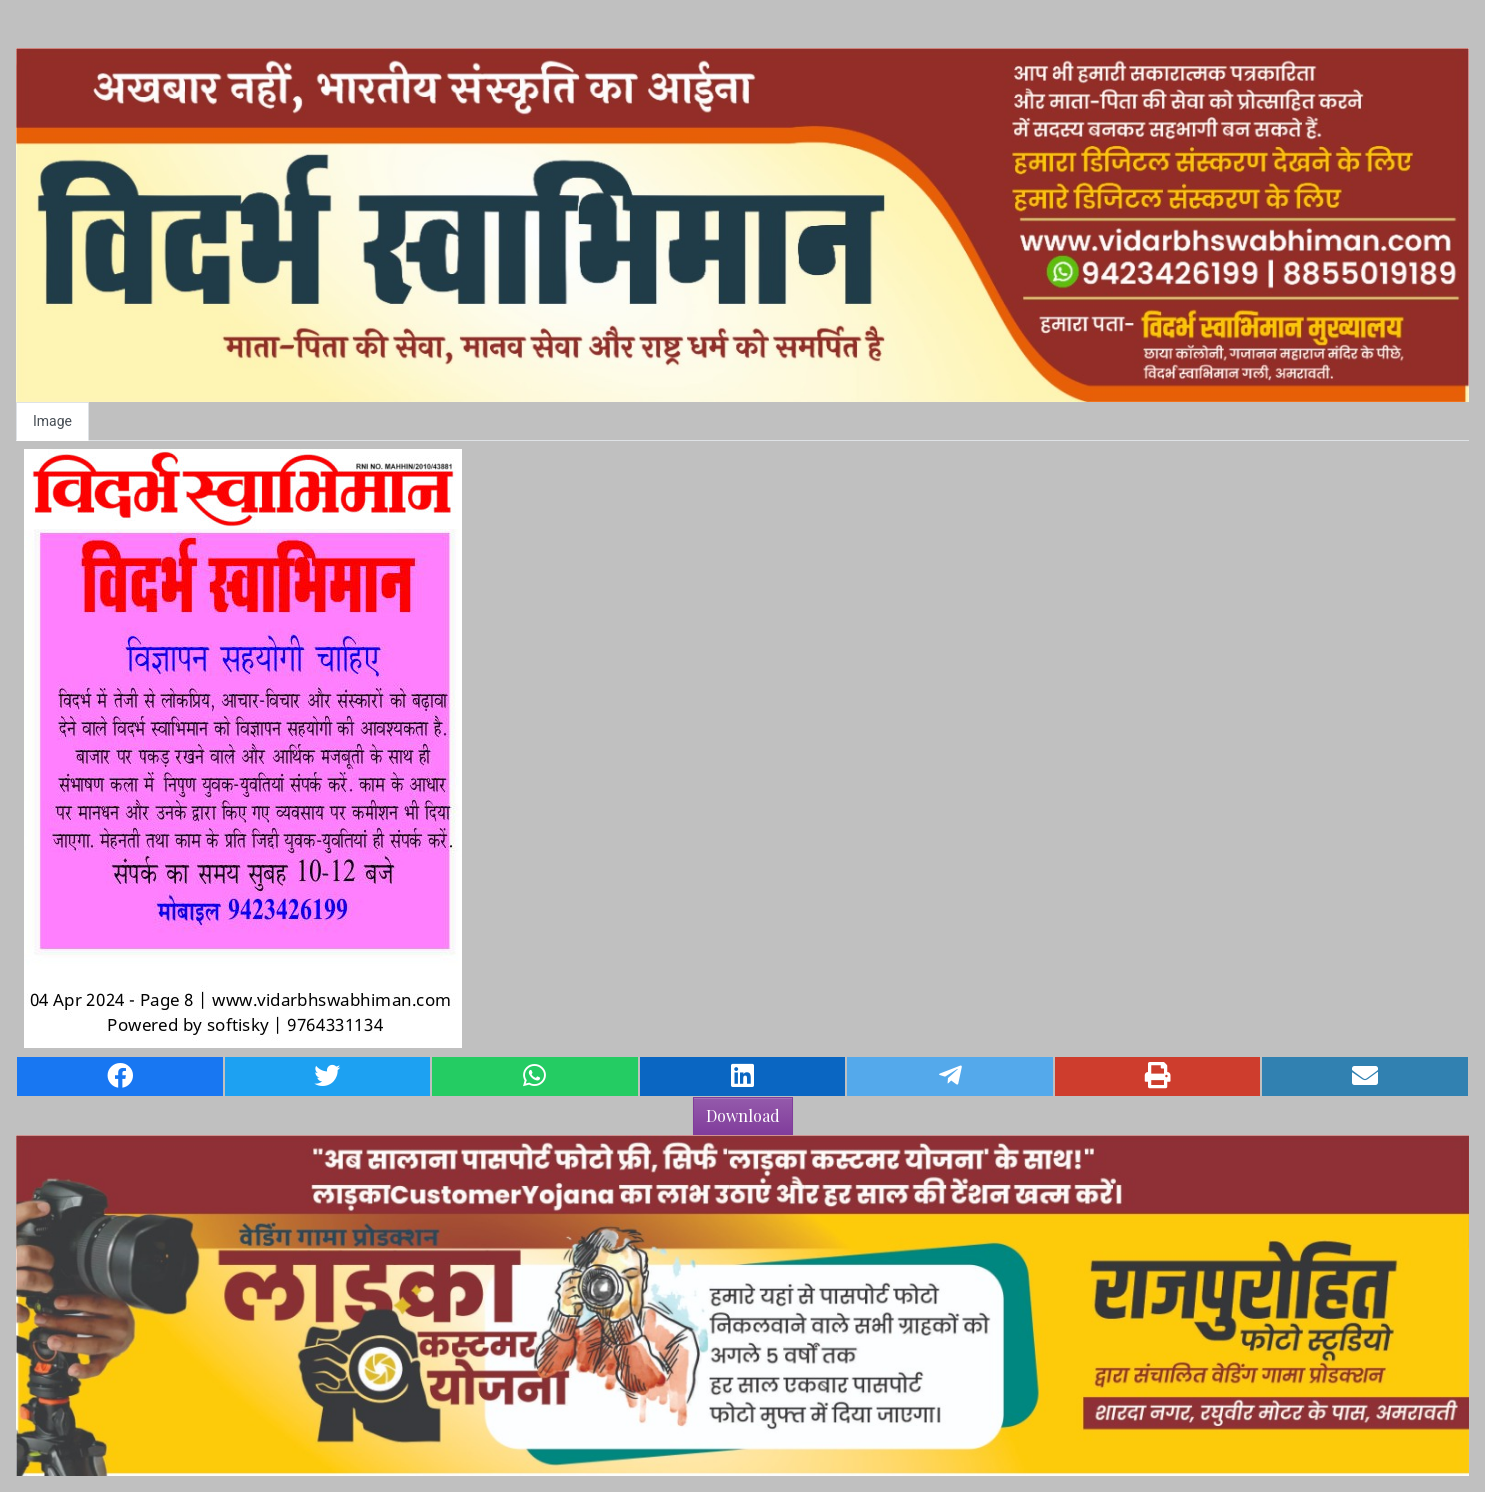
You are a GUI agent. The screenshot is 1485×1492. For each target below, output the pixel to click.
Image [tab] (52, 421)
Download (743, 1115)
